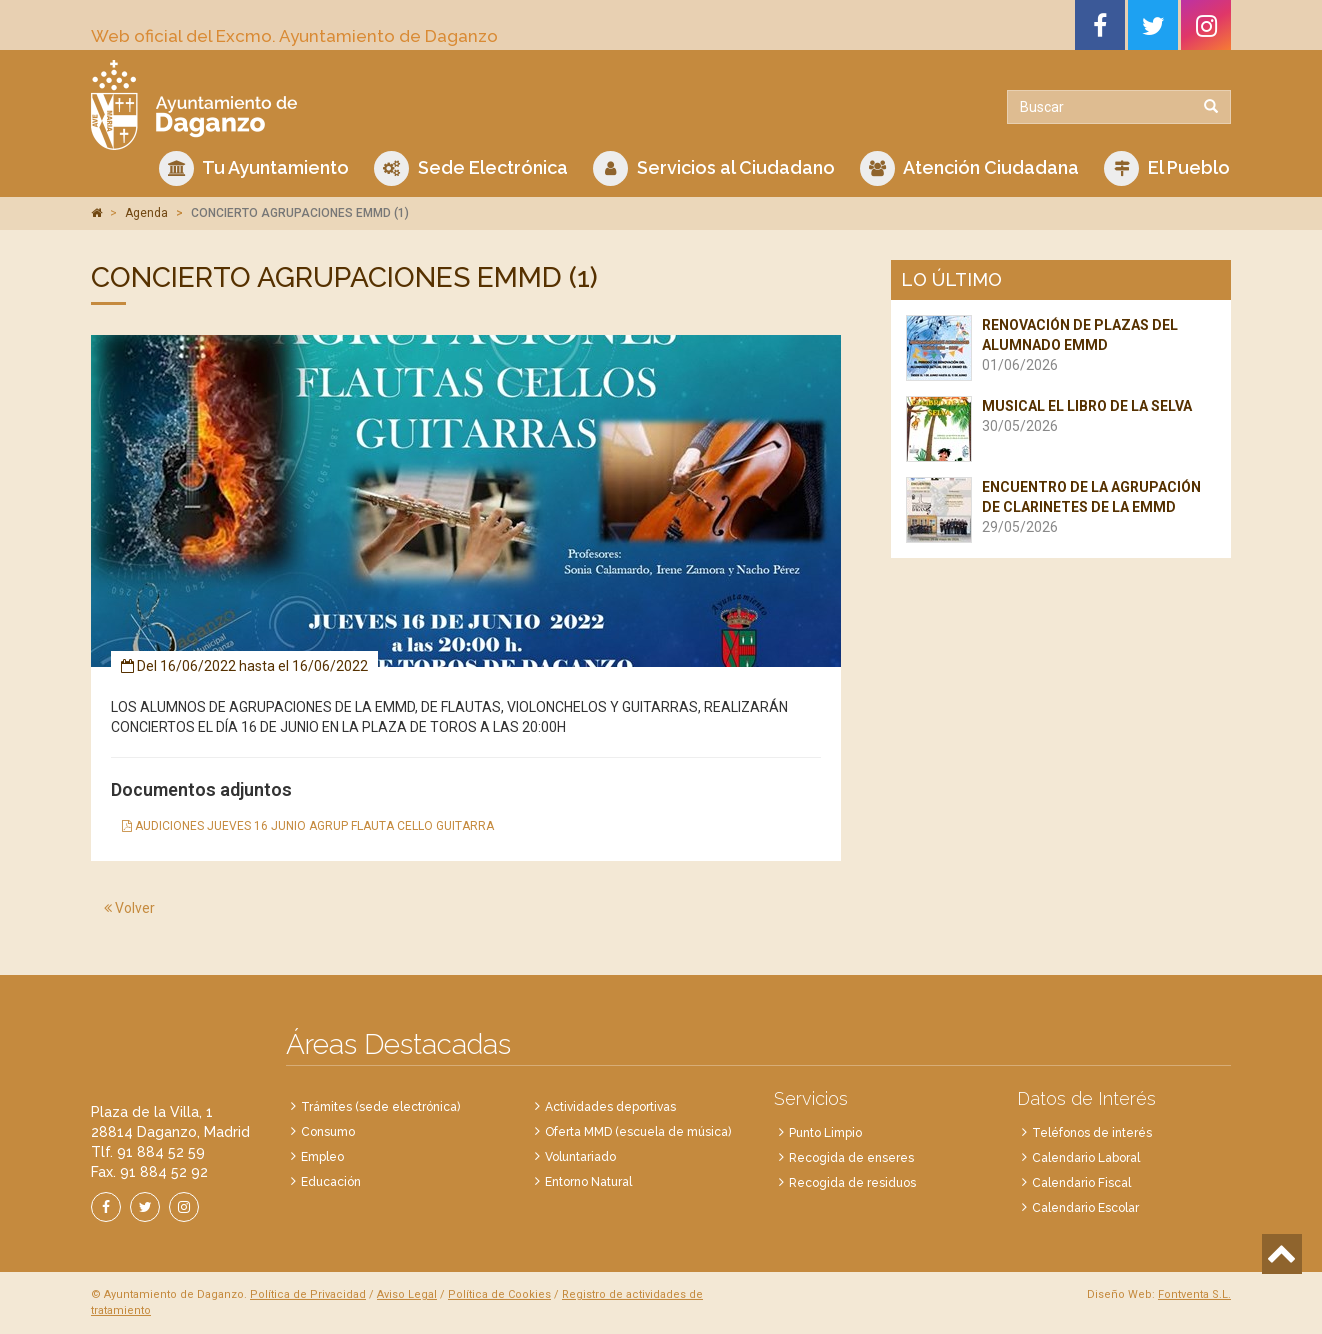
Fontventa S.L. (1194, 1294)
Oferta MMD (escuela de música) (638, 1132)
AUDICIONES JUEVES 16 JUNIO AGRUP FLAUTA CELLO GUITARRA (308, 826)
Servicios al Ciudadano (714, 168)
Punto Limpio (825, 1133)
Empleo (322, 1157)
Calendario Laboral (1086, 1158)
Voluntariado (580, 1157)
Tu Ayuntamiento (254, 168)
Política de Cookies (499, 1294)
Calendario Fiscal (1081, 1183)
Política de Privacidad (308, 1294)
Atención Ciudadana (969, 168)
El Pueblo (1167, 168)
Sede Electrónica (471, 168)
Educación (331, 1182)
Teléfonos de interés (1092, 1133)
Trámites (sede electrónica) (380, 1107)
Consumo (328, 1132)
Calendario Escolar (1085, 1208)
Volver (129, 908)
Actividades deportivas (610, 1107)
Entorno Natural (588, 1182)
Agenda (146, 213)
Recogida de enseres (851, 1158)
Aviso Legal (407, 1294)
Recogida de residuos (852, 1183)
